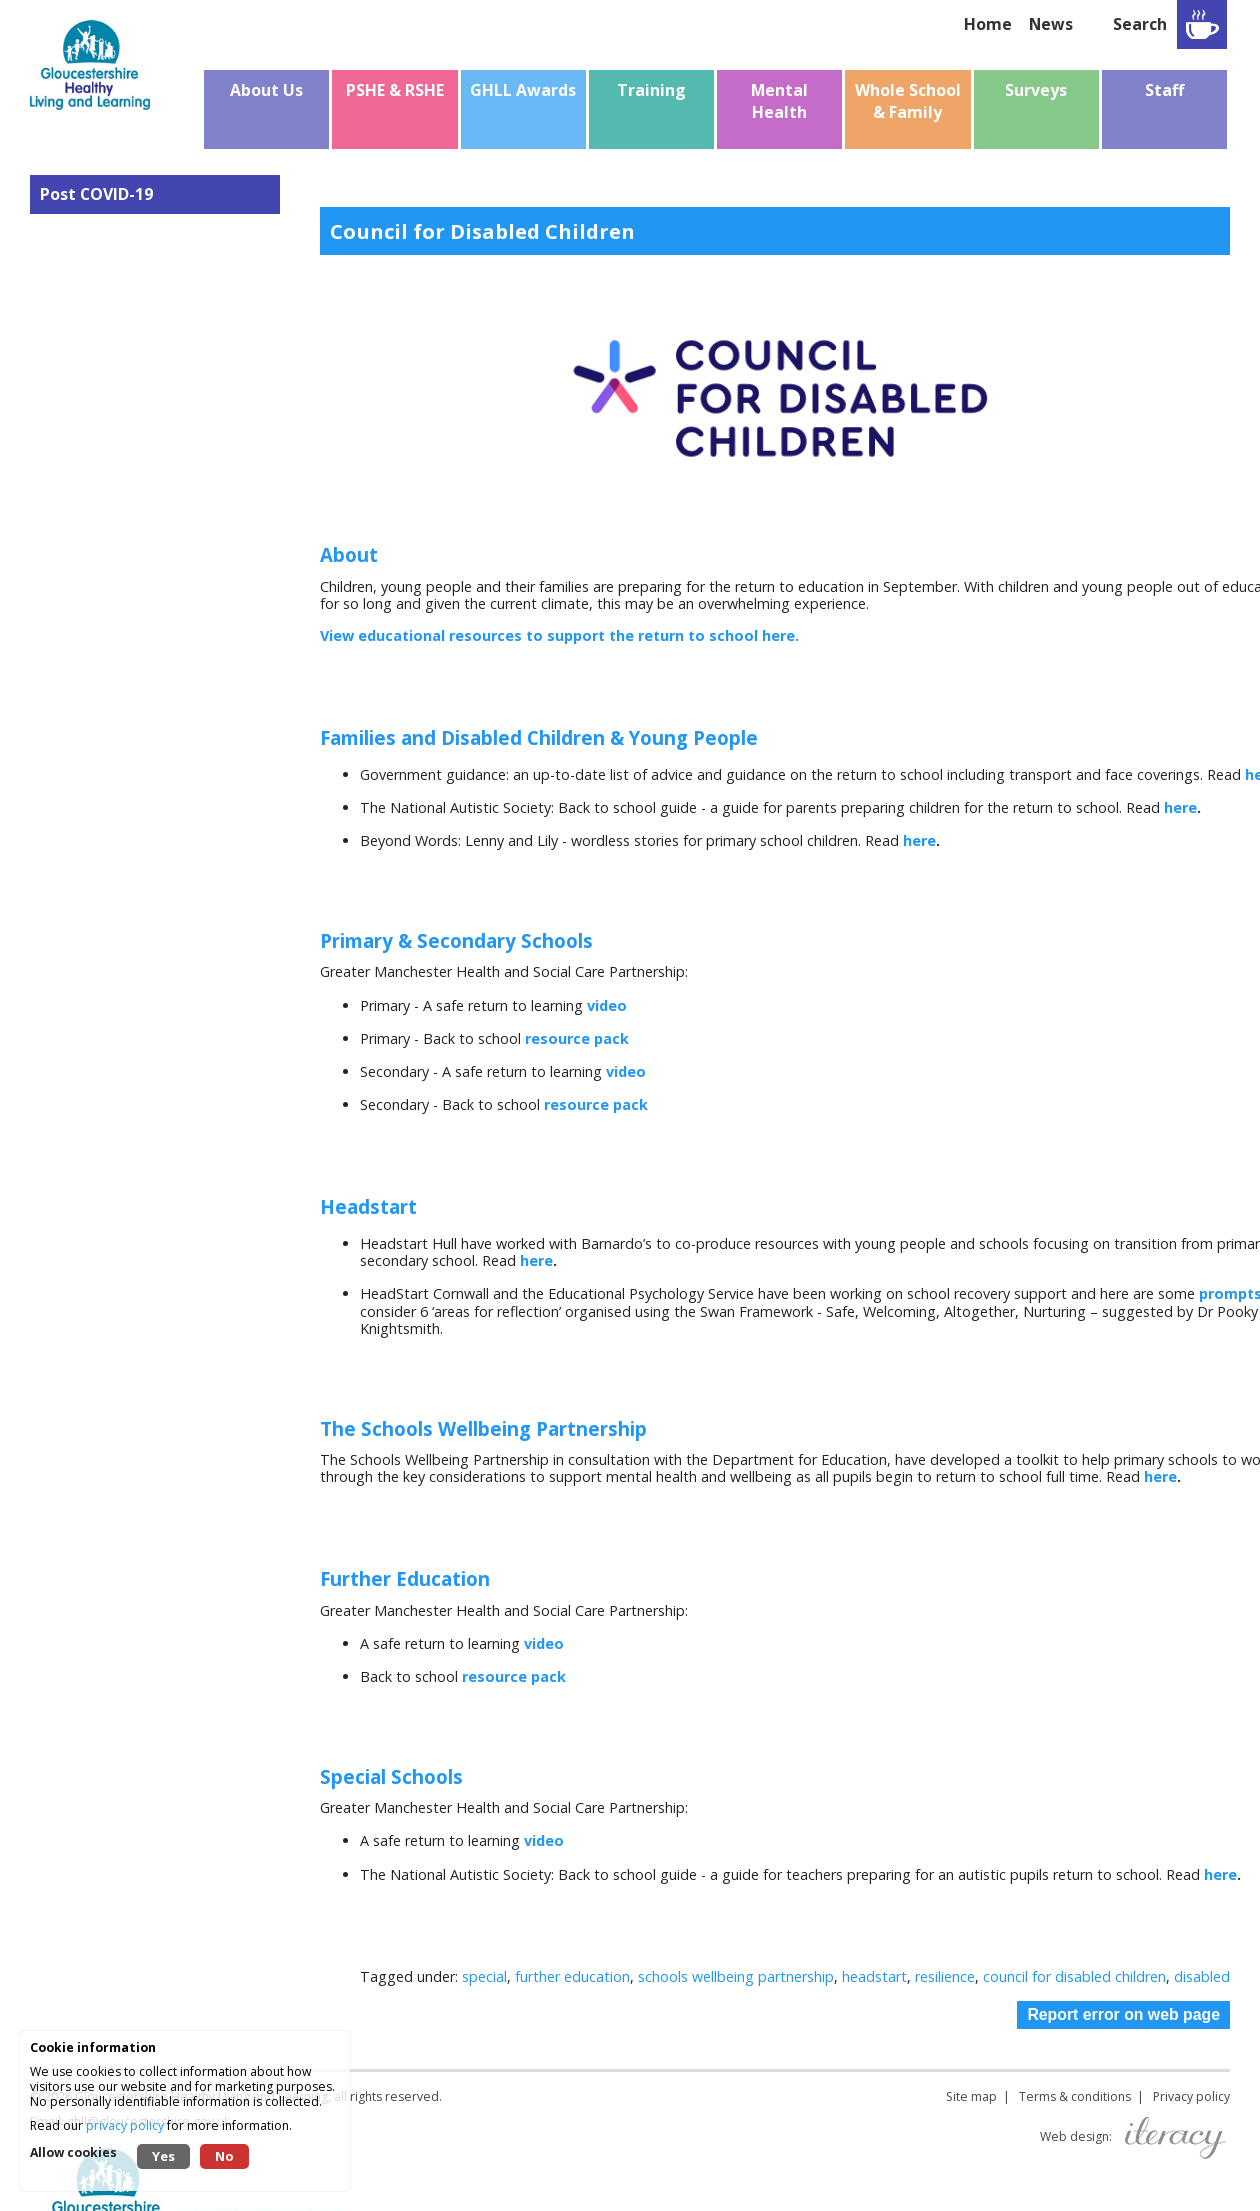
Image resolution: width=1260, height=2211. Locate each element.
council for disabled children (1074, 1976)
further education (572, 1976)
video (607, 1005)
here (1180, 807)
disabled (1202, 1976)
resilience (945, 1976)
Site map (971, 2096)
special (484, 1976)
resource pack (577, 1038)
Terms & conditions (1075, 2096)
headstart (874, 1976)
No (224, 2156)
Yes (163, 2156)
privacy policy (125, 2125)
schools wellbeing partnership (736, 1976)
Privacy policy (1191, 2096)
